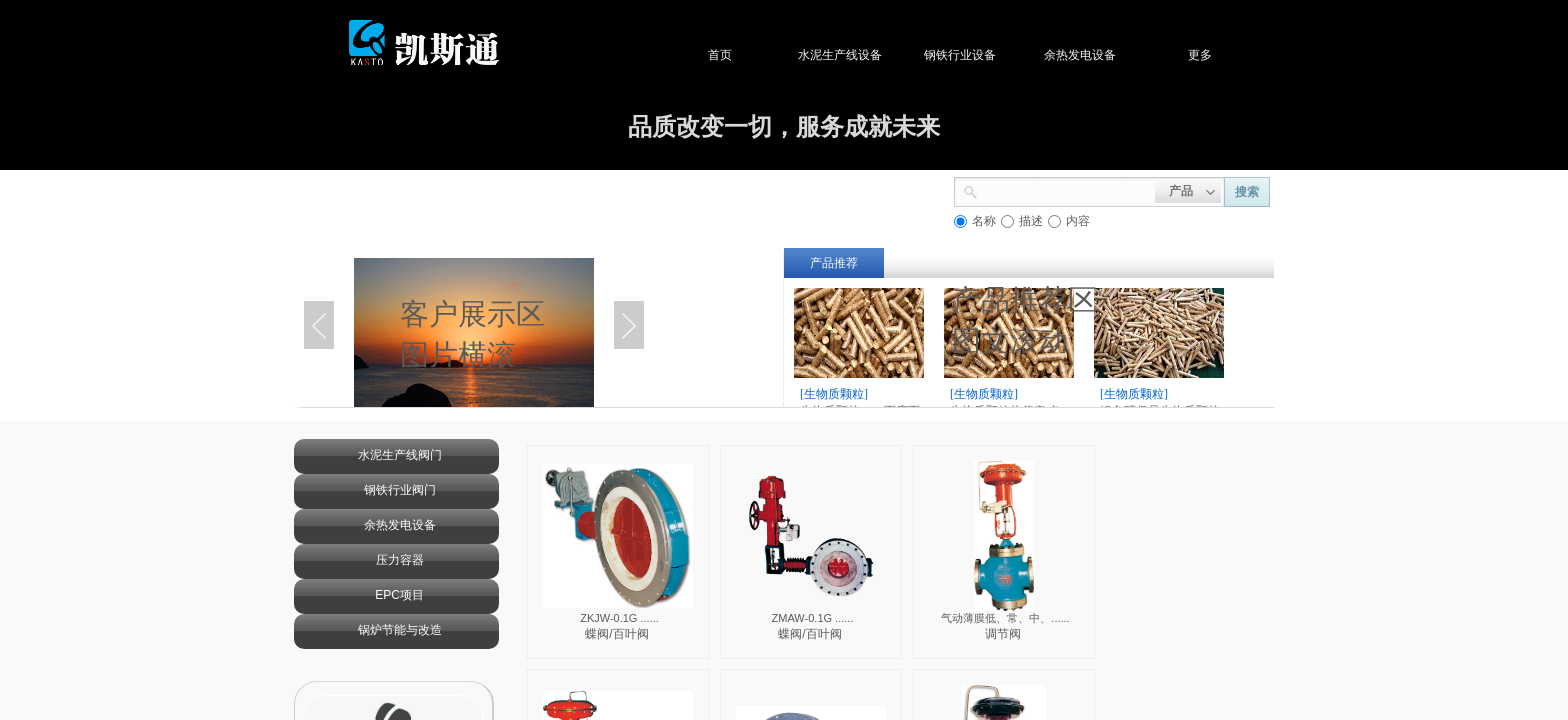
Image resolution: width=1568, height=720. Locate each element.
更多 (1230, 55)
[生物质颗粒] (834, 394)
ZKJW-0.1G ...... (619, 618)
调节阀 (1003, 634)
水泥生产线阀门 (400, 455)
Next (629, 325)
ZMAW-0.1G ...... (813, 618)
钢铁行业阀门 (400, 490)
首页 (750, 55)
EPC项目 (399, 595)
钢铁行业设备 (990, 55)
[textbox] (1066, 190)
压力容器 (400, 560)
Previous (319, 325)
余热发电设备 (1110, 55)
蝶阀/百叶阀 (616, 634)
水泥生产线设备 (870, 55)
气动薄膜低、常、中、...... (1005, 618)
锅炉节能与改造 (400, 630)
